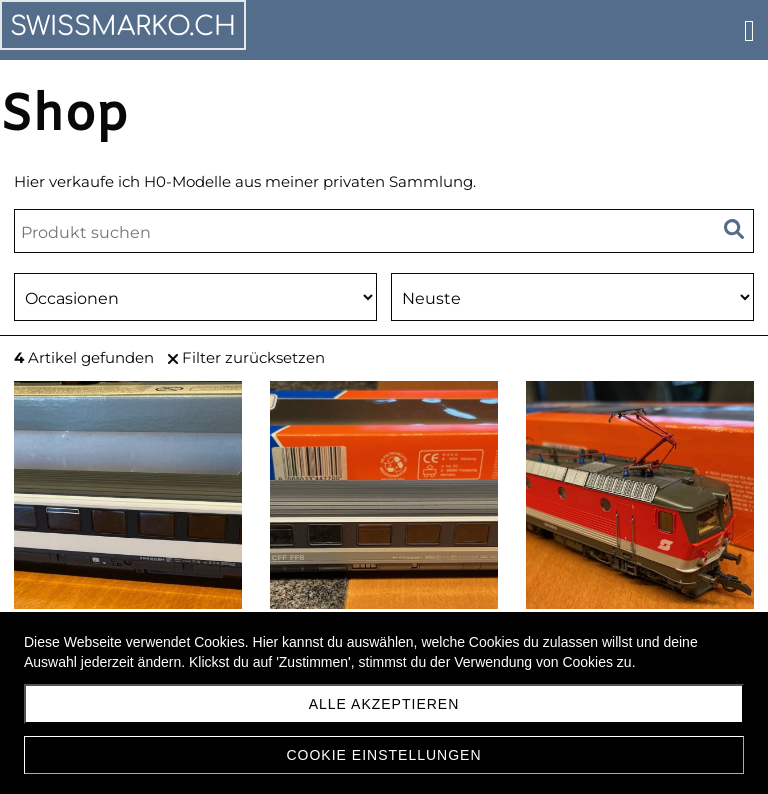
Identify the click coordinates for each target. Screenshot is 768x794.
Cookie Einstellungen (383, 755)
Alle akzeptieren (384, 704)
